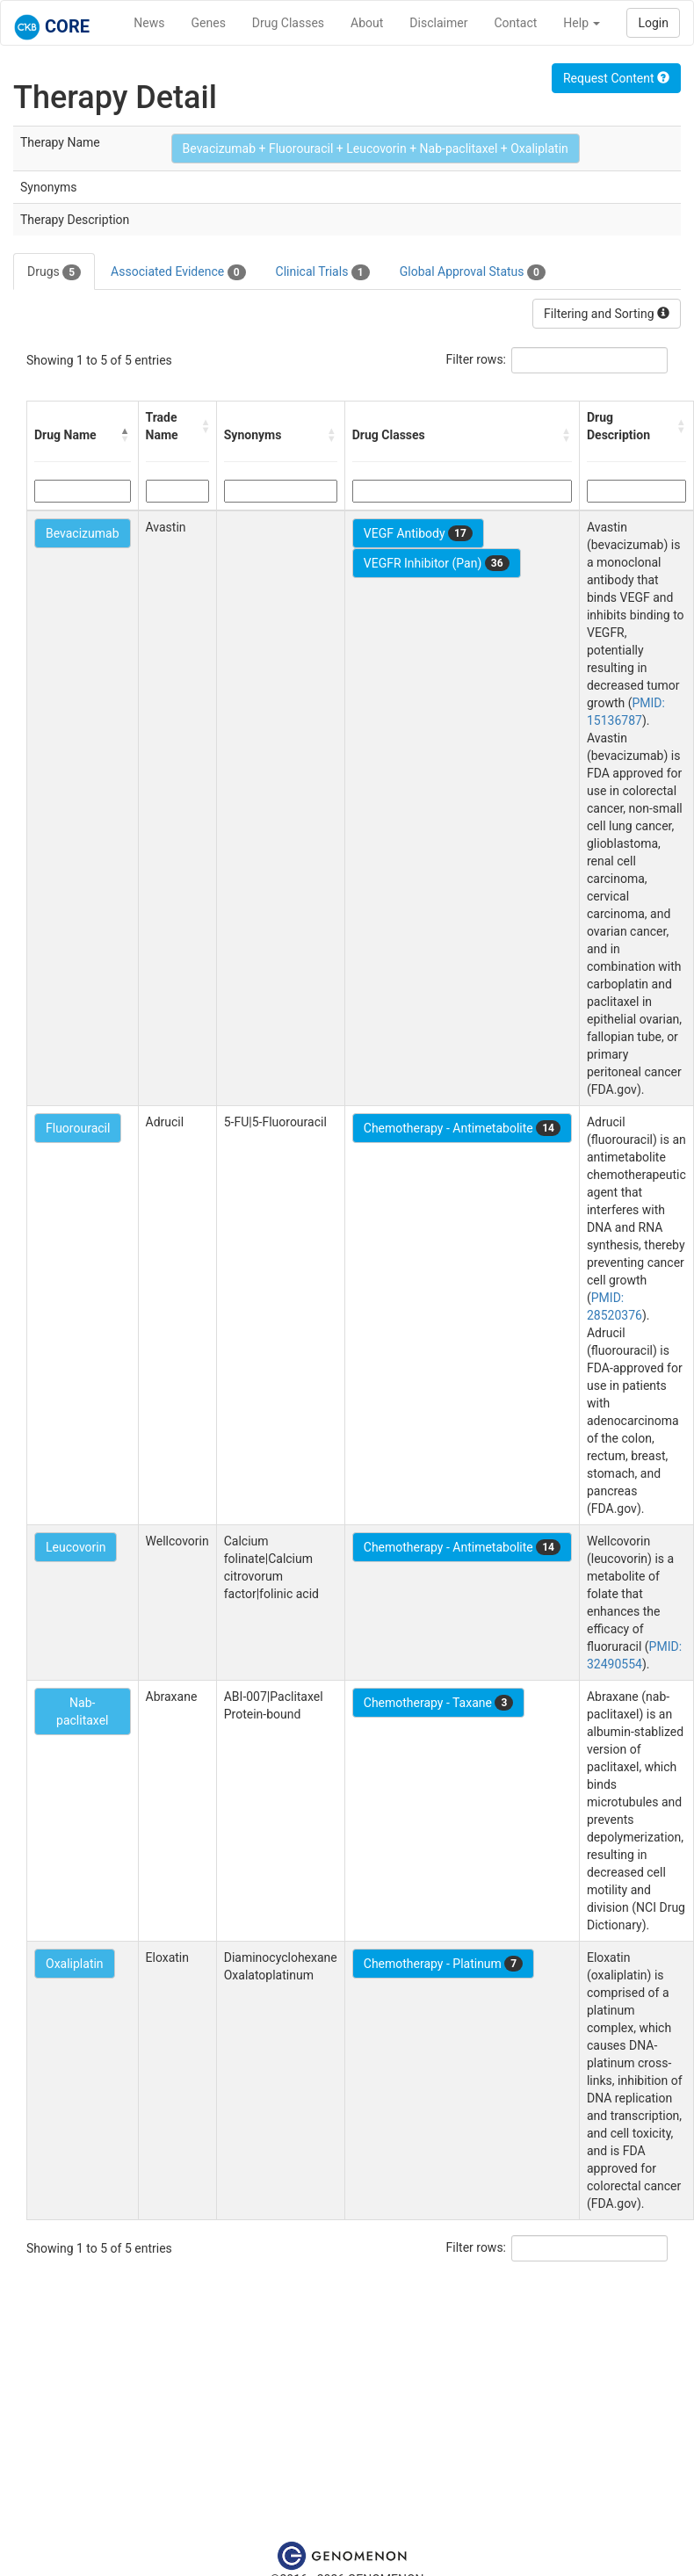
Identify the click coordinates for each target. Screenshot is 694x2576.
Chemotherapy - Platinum (443, 1964)
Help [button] (581, 23)
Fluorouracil (78, 1128)
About (367, 23)
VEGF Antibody (418, 533)
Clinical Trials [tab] (323, 272)
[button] (125, 435)
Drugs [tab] (54, 272)
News (149, 23)
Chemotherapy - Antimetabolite (462, 1128)
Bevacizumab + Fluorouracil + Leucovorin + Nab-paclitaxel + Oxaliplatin (375, 148)
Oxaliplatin (75, 1964)
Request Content (616, 78)
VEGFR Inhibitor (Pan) (437, 563)
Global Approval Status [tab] (473, 272)
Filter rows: (476, 359)
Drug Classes (288, 23)
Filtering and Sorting (606, 314)
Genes (209, 23)
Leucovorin (75, 1547)
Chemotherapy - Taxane (439, 1703)
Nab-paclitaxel (82, 1711)
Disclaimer (438, 23)
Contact (515, 23)
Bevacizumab (82, 533)
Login (653, 23)
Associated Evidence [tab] (178, 272)
